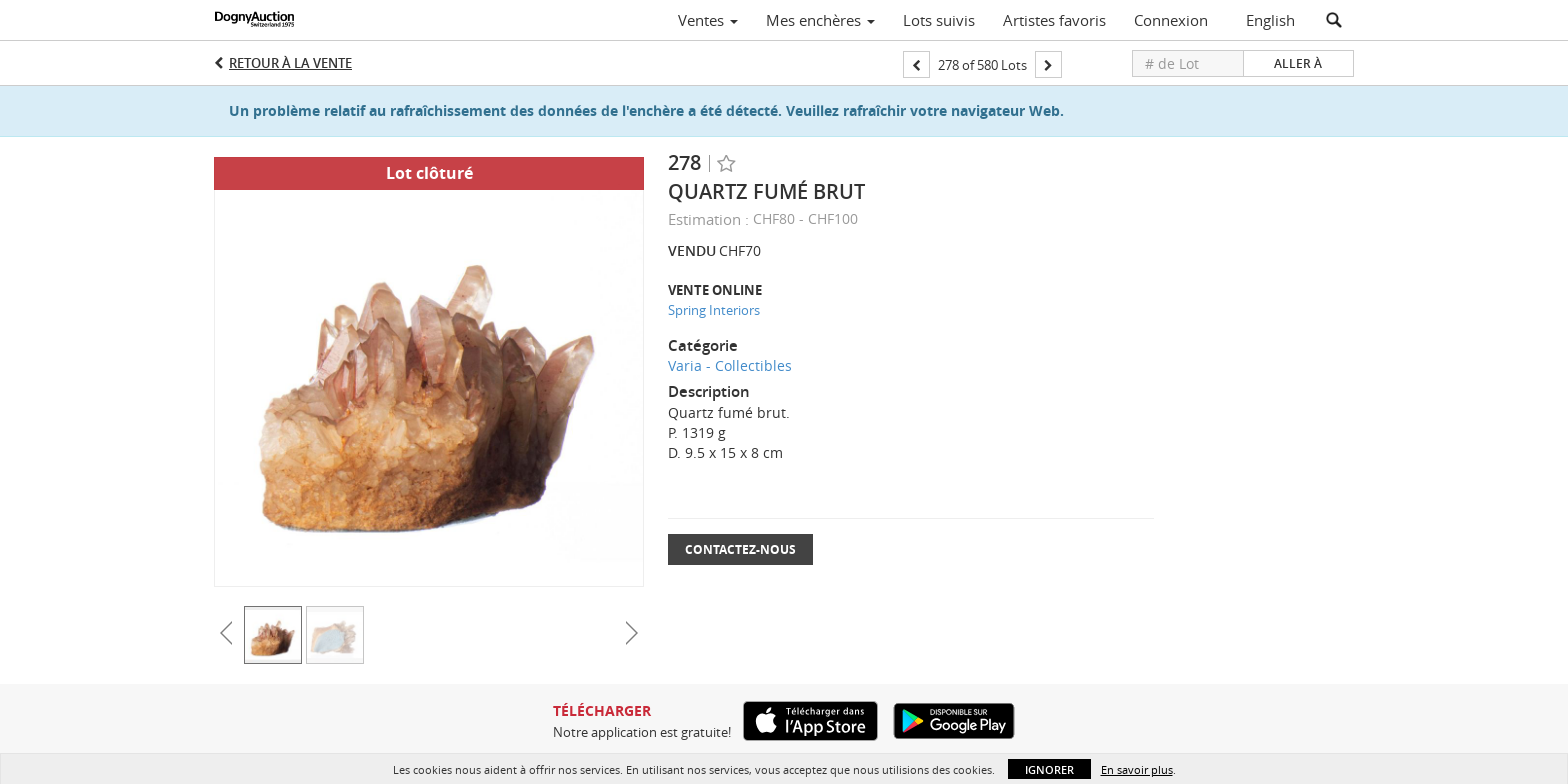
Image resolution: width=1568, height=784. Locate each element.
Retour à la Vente (290, 63)
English (1270, 20)
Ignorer (1049, 769)
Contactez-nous (740, 549)
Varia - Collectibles (730, 365)
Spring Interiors (714, 310)
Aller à (1298, 63)
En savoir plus (1137, 769)
